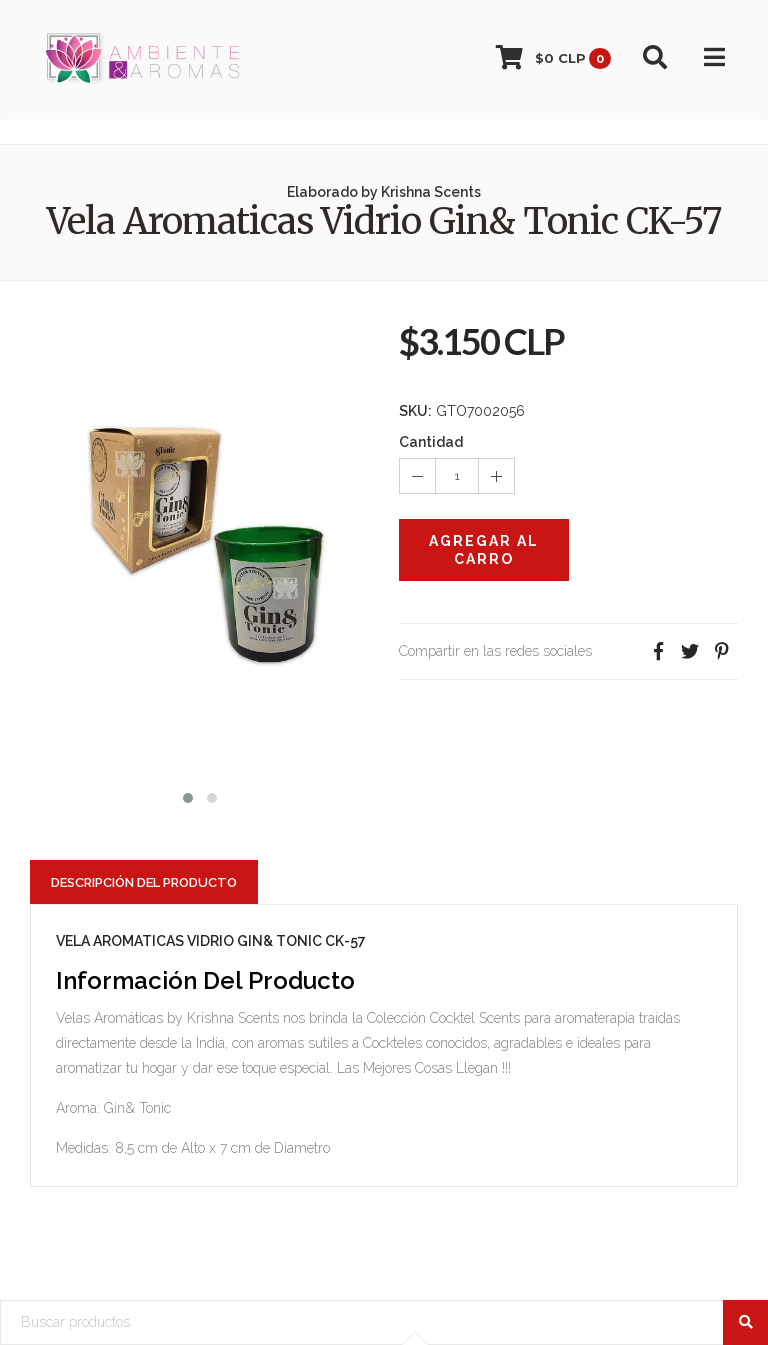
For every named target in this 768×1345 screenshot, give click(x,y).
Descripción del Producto (144, 882)
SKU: (415, 411)
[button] (188, 795)
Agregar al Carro (484, 550)
